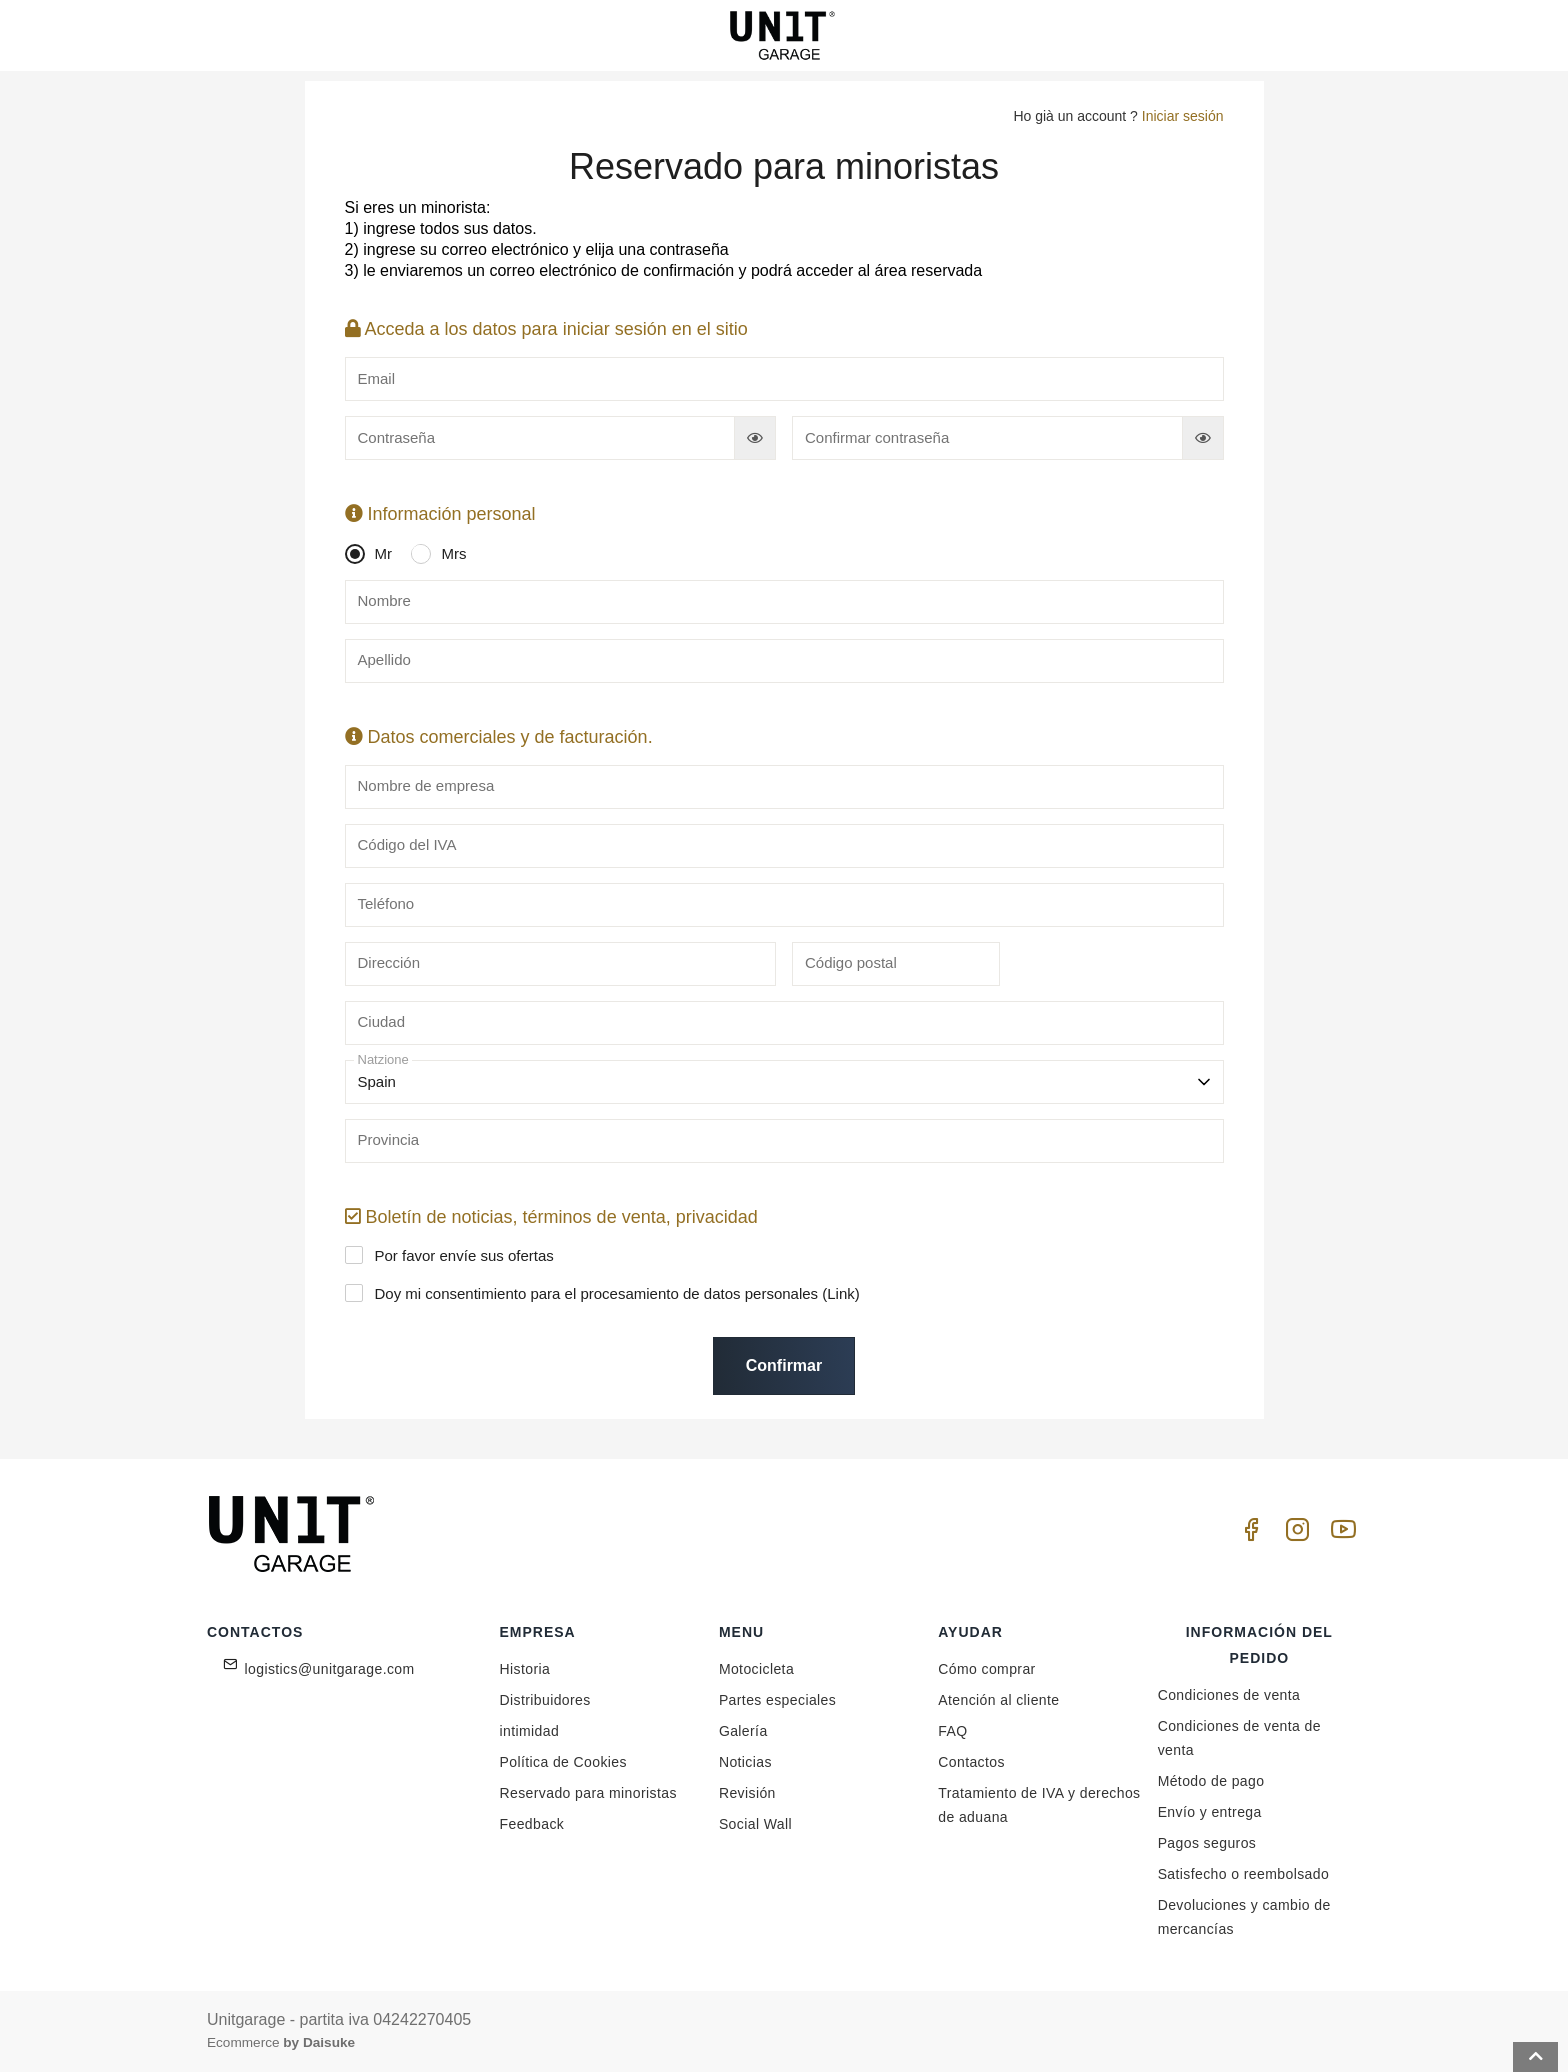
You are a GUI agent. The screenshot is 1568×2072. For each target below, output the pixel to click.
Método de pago (1211, 1781)
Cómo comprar (986, 1669)
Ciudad (382, 1021)
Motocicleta (756, 1669)
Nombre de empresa (426, 785)
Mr (374, 554)
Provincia (389, 1139)
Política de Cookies (563, 1762)
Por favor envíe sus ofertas (454, 1255)
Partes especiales (777, 1700)
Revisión (747, 1793)
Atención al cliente (998, 1700)
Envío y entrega (1210, 1812)
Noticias (745, 1762)
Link (841, 1293)
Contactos (971, 1762)
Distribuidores (545, 1700)
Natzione (383, 1059)
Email (377, 378)
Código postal (851, 962)
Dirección (389, 962)
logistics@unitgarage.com (330, 1669)
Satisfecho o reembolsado (1243, 1874)
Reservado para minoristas (588, 1793)
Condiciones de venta (1229, 1695)
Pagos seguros (1207, 1843)
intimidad (530, 1731)
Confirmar (784, 1365)
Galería (743, 1731)
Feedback (532, 1824)
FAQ (952, 1731)
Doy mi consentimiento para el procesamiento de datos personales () (607, 1293)
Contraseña (397, 437)
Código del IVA (407, 844)
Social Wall (755, 1824)
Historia (525, 1669)
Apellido (384, 659)
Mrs (443, 554)
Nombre (384, 600)
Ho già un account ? (1118, 116)
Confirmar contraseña (877, 437)
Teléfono (386, 903)
